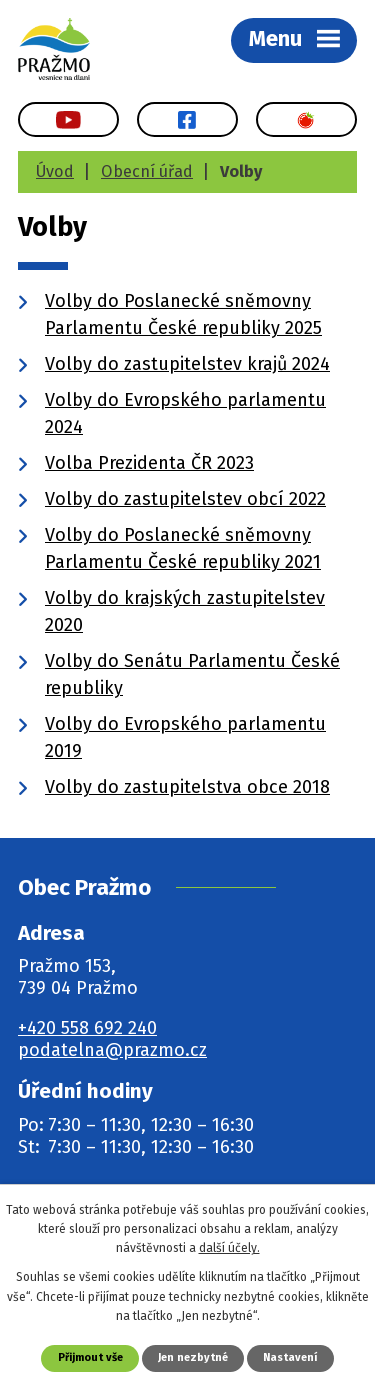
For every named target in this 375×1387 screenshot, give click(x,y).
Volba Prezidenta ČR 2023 (149, 463)
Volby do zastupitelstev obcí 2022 (185, 499)
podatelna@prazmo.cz (112, 1050)
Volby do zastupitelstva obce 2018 (187, 787)
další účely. (229, 1248)
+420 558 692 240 (87, 1028)
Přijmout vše (90, 1357)
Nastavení (290, 1357)
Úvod (55, 171)
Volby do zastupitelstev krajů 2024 (187, 364)
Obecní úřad (147, 171)
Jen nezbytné (193, 1357)
